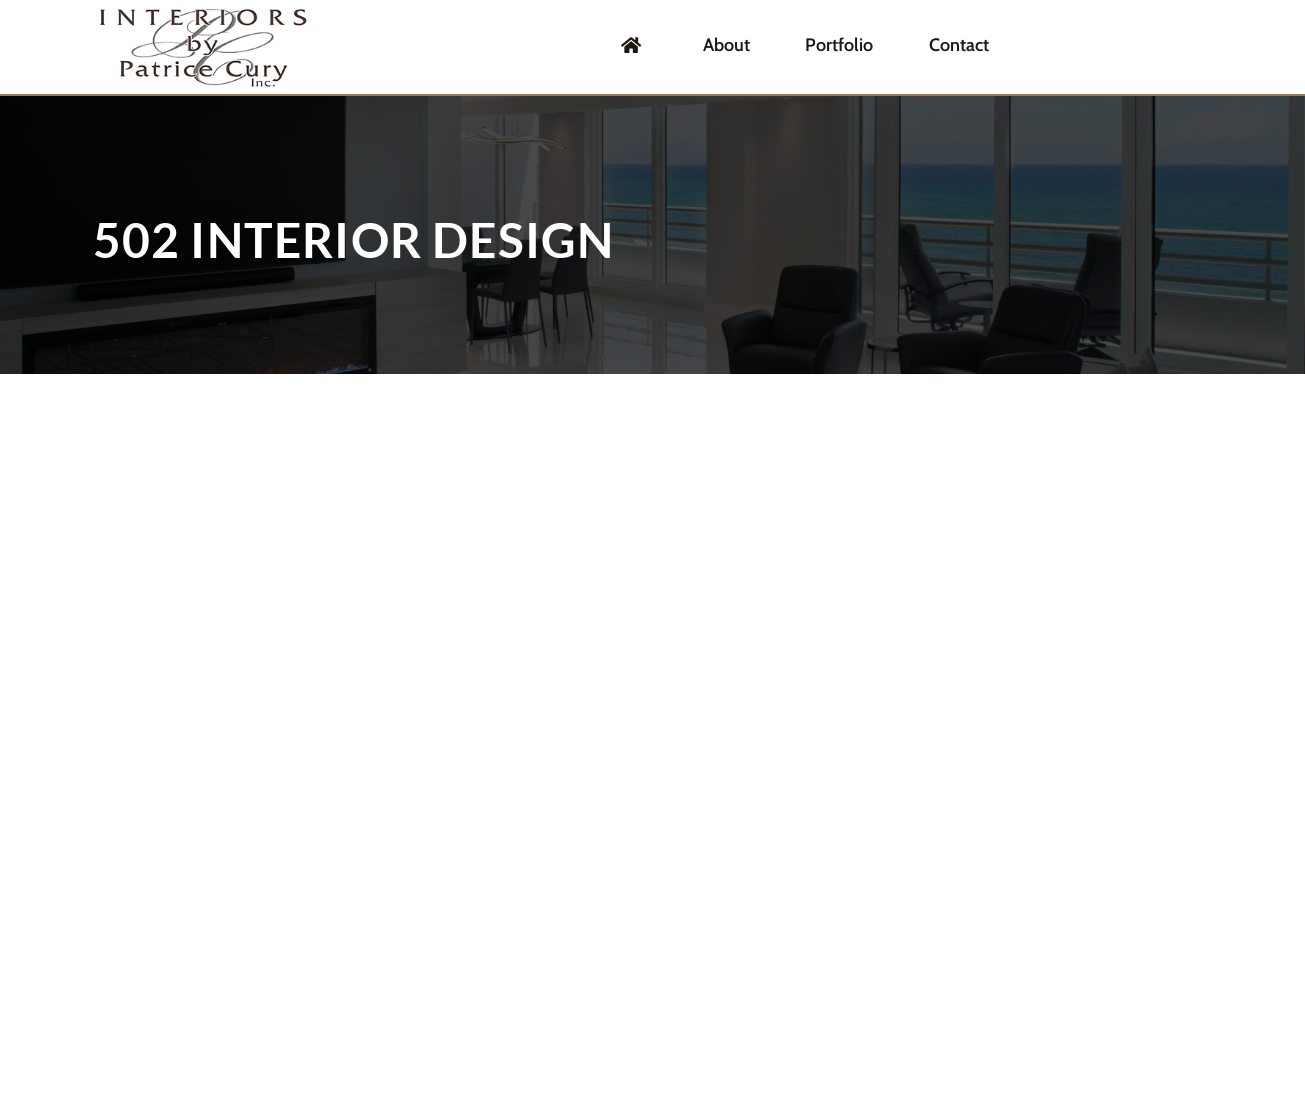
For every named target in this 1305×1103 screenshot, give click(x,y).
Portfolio (878, 46)
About (780, 46)
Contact (982, 46)
